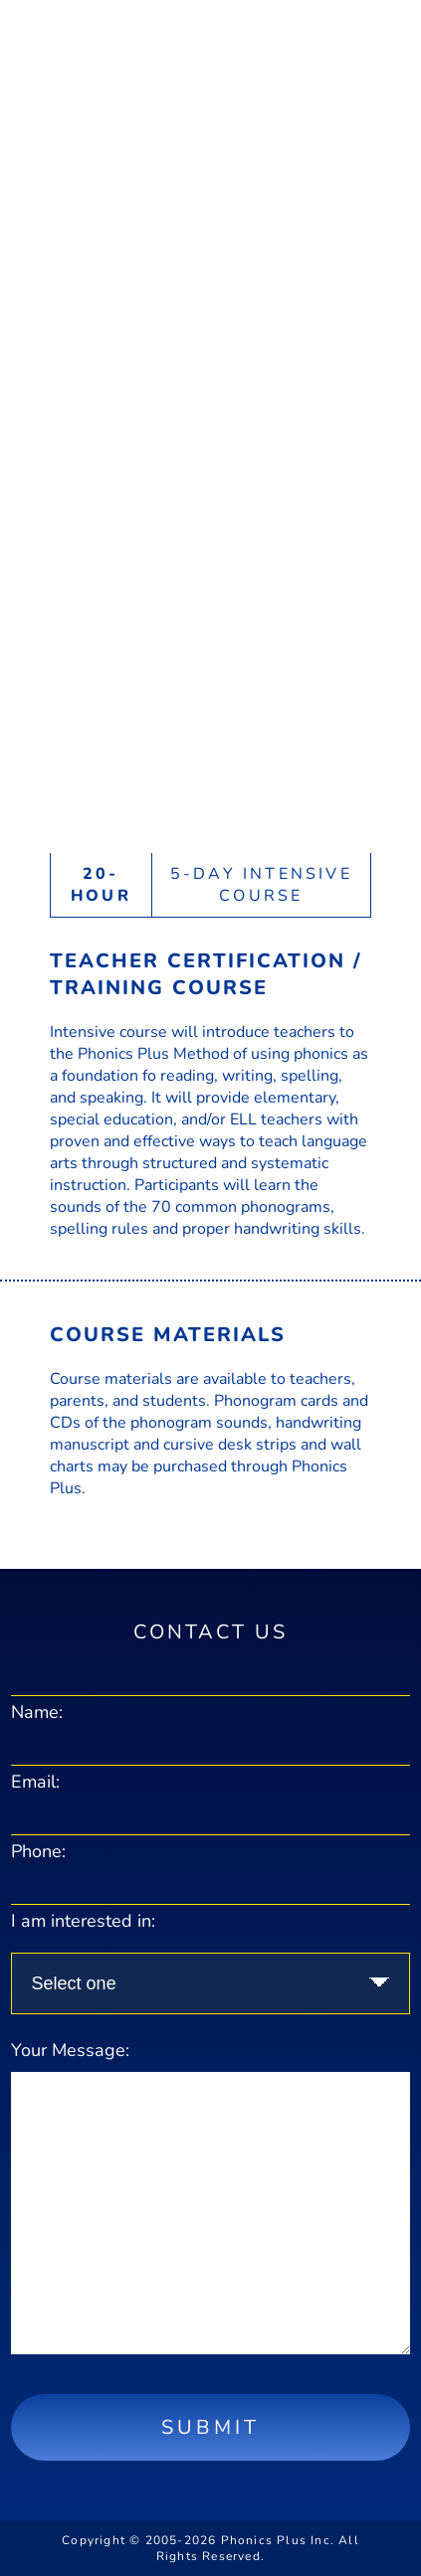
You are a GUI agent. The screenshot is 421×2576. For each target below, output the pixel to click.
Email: (35, 1782)
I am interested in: (83, 1921)
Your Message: (70, 2050)
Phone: (38, 1851)
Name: (37, 1712)
